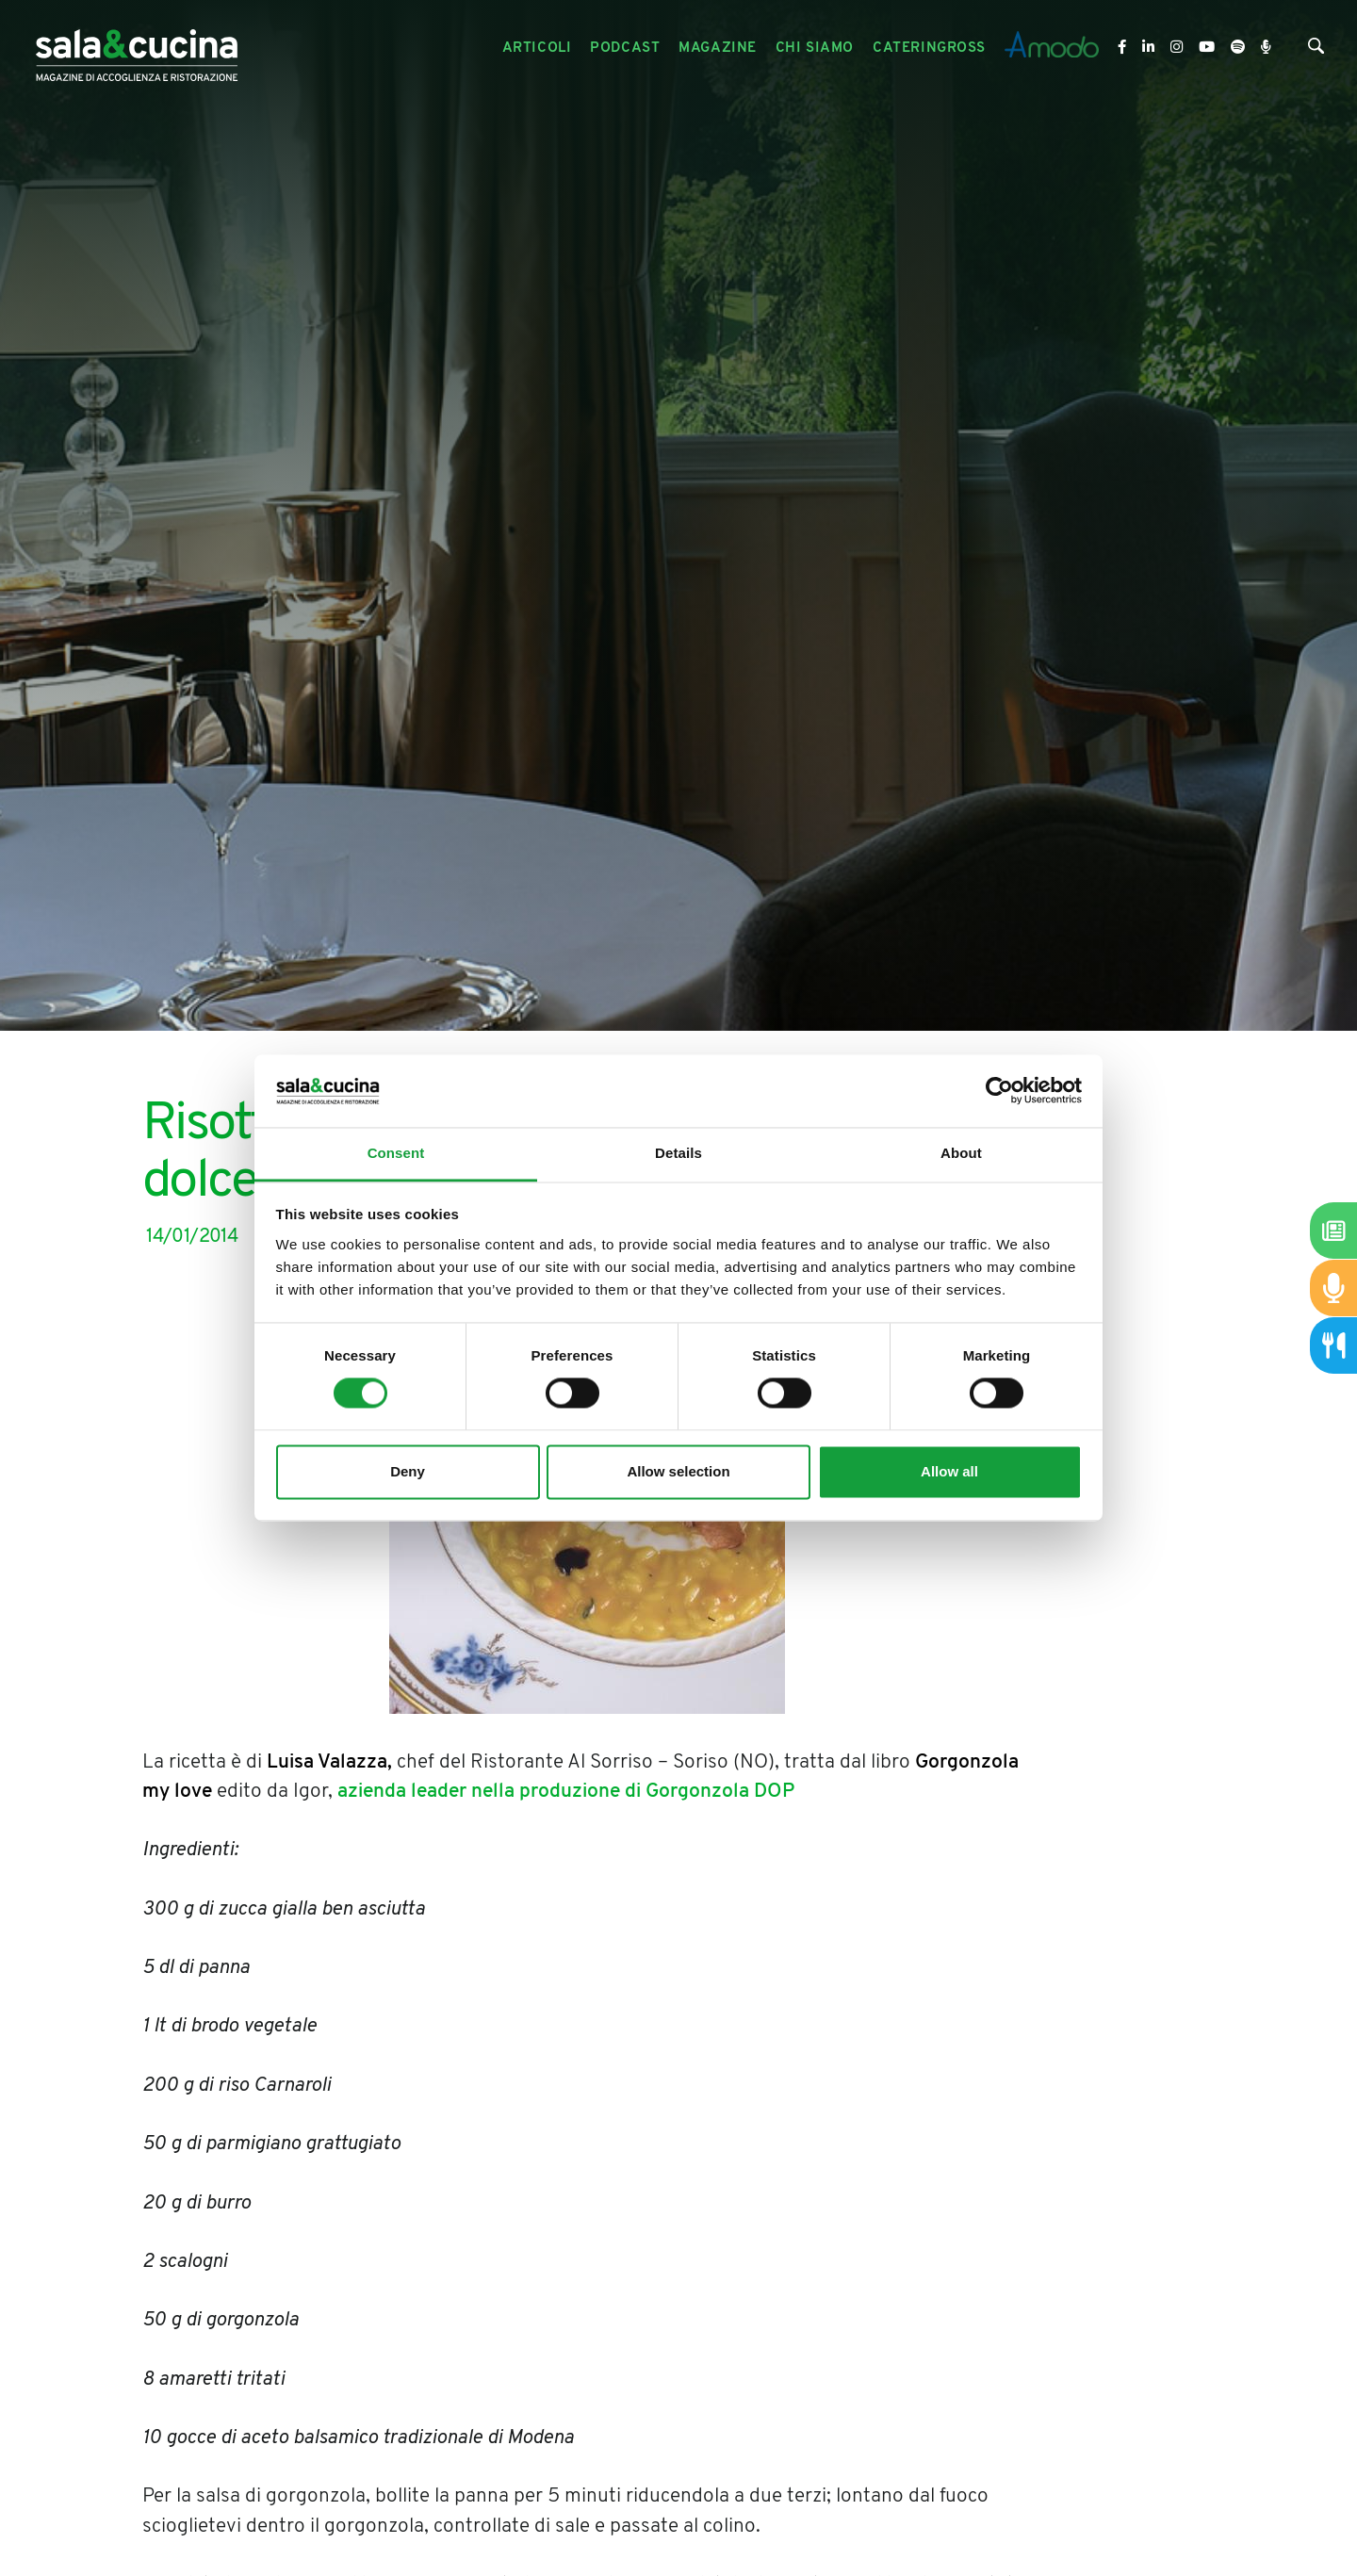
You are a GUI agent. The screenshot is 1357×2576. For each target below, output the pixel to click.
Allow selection (678, 1471)
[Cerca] (1316, 50)
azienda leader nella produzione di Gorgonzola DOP (565, 1792)
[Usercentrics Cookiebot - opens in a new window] (999, 1091)
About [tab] (961, 1153)
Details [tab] (678, 1153)
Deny (407, 1471)
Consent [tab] (396, 1153)
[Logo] (136, 48)
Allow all (949, 1471)
